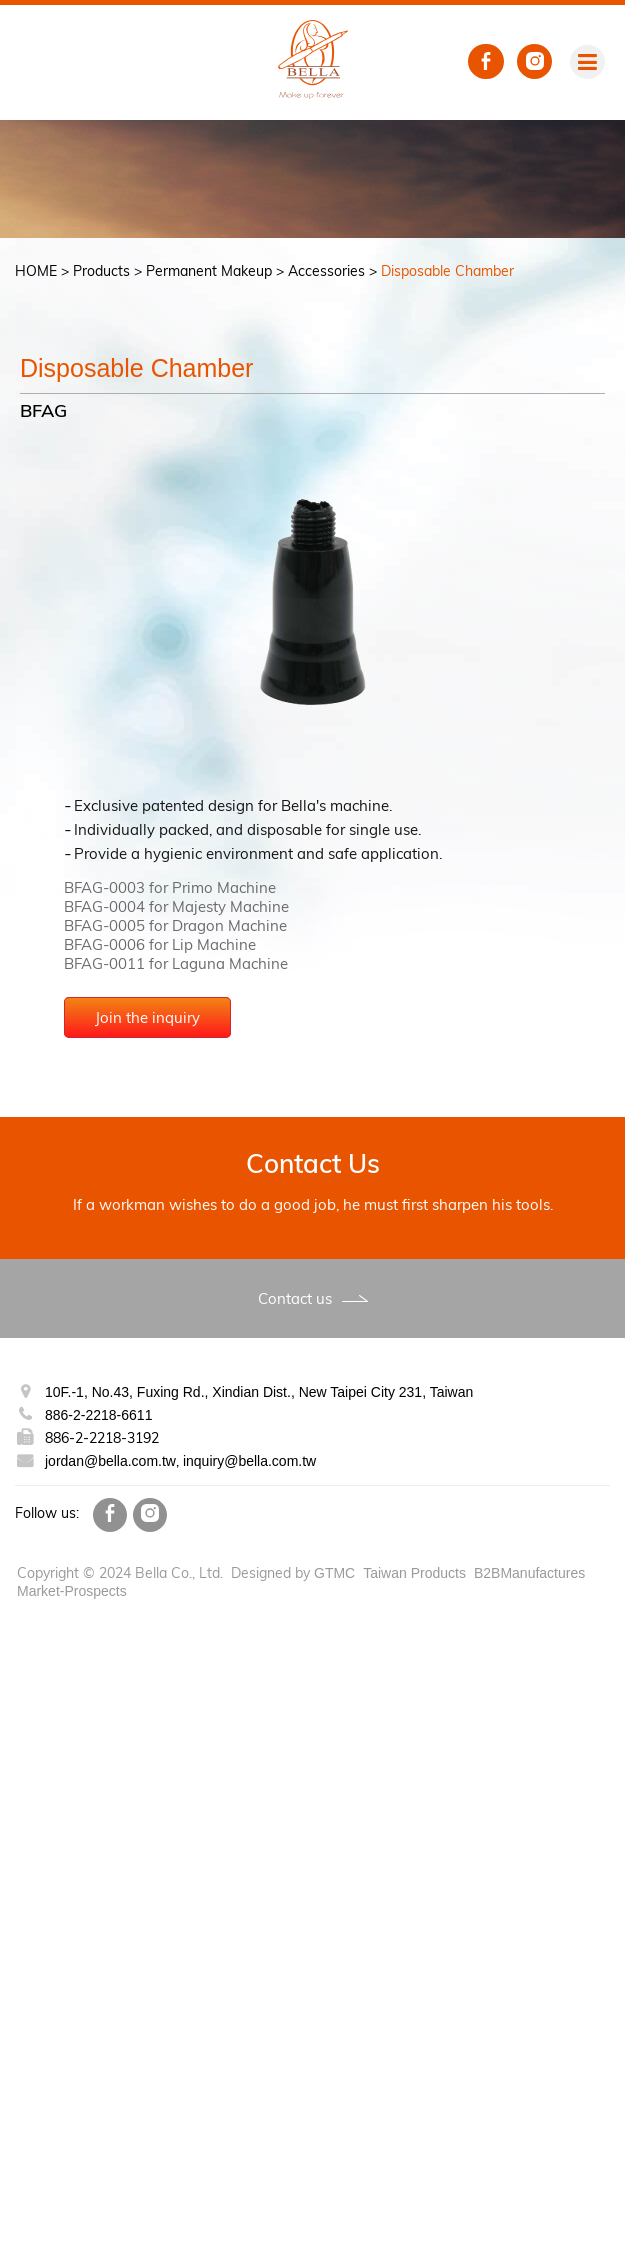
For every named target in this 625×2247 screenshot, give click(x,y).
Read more (44, 1818)
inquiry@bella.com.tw (251, 1461)
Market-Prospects (74, 1591)
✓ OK (568, 2237)
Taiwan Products (415, 1573)
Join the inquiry (388, 1017)
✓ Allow (29, 1666)
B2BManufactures (535, 1573)
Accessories (326, 271)
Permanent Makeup (209, 271)
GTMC (334, 1573)
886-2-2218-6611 (102, 1415)
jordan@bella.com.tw (111, 1461)
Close (19, 1628)
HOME (36, 271)
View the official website (179, 1818)
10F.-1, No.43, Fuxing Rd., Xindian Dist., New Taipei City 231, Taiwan (261, 1392)
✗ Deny (26, 1685)
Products (101, 271)
